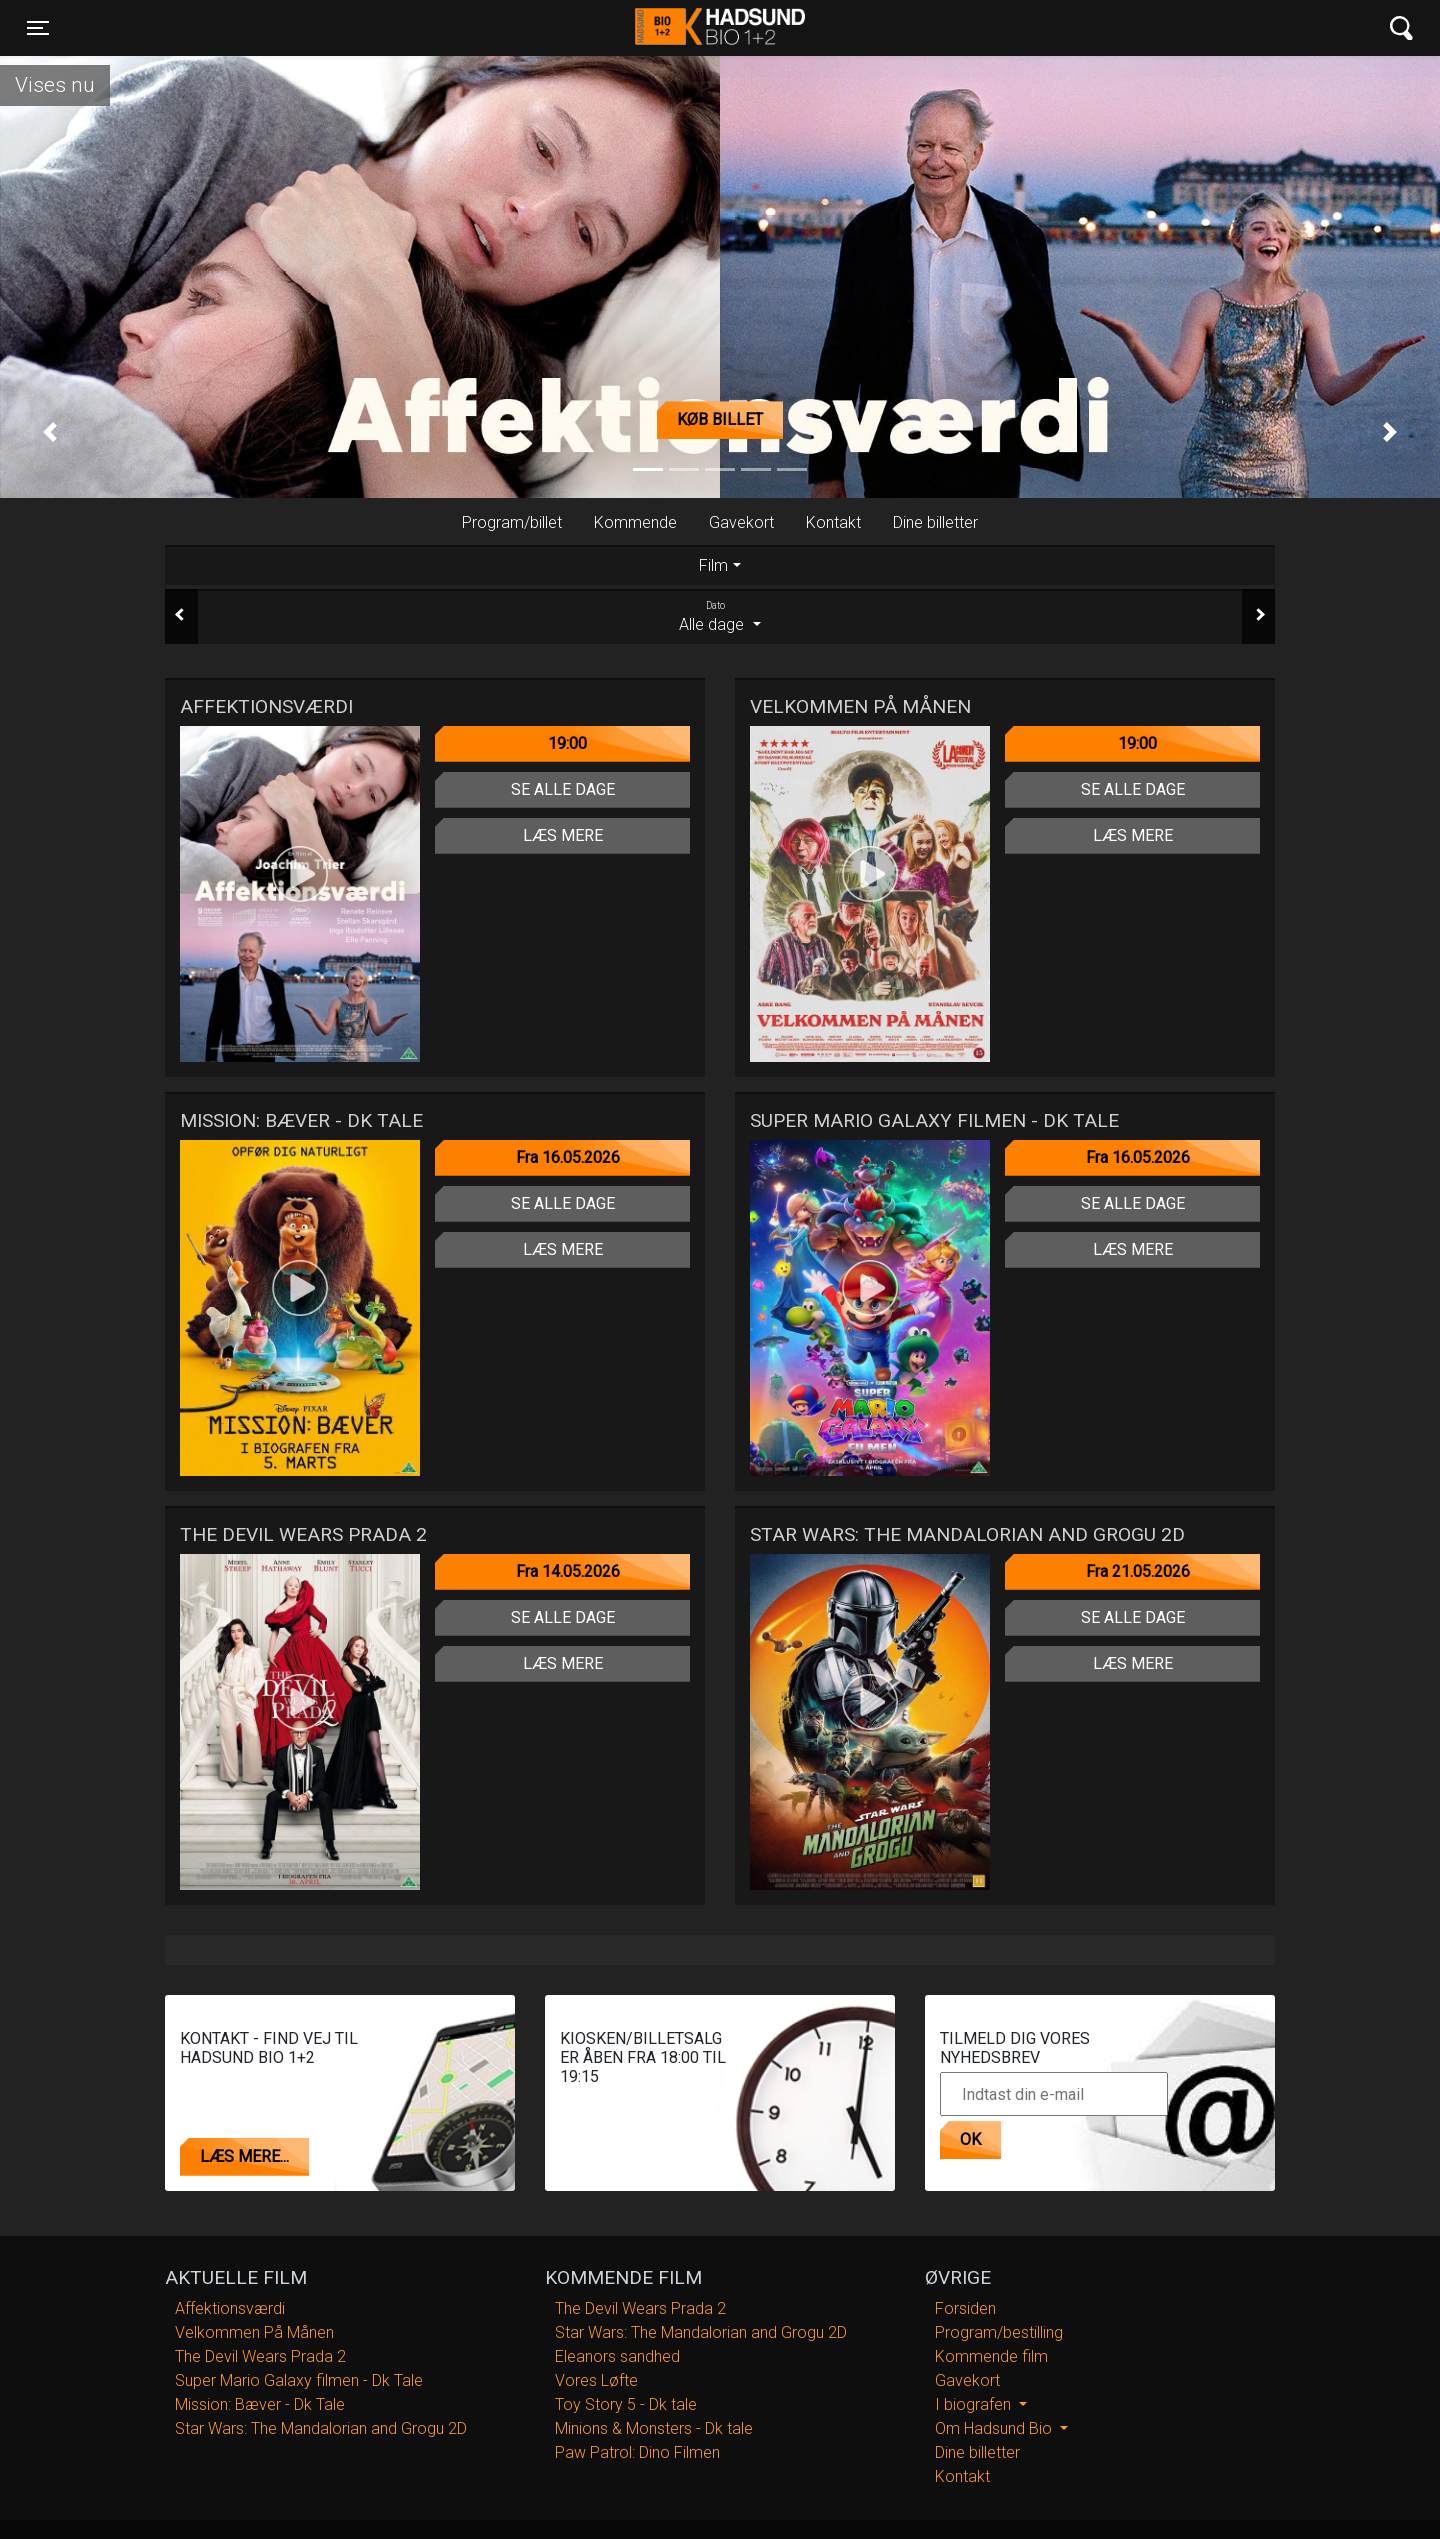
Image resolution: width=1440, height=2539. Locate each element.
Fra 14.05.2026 (568, 1571)
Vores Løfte (596, 2380)
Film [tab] (713, 565)
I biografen (975, 2404)
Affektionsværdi (230, 2308)
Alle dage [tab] (720, 616)
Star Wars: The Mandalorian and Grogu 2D (321, 2428)
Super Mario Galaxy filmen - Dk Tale (299, 2380)
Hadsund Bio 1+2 (720, 28)
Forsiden (965, 2308)
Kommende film (991, 2356)
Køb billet (720, 419)
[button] (50, 432)
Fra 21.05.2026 (1138, 1571)
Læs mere (563, 835)
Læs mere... (244, 2156)
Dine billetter (935, 522)
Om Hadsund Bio (995, 2428)
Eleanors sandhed (617, 2356)
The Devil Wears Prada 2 (260, 2356)
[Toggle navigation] (38, 28)
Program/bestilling (999, 2332)
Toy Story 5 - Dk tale (626, 2404)
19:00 (567, 743)
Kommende (635, 522)
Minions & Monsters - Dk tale (654, 2428)
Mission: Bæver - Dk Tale (260, 2404)
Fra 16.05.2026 (568, 1157)
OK (970, 2139)
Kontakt (833, 522)
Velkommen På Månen (254, 2332)
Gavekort (741, 522)
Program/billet (512, 522)
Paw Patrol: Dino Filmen (637, 2452)
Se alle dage (563, 789)
